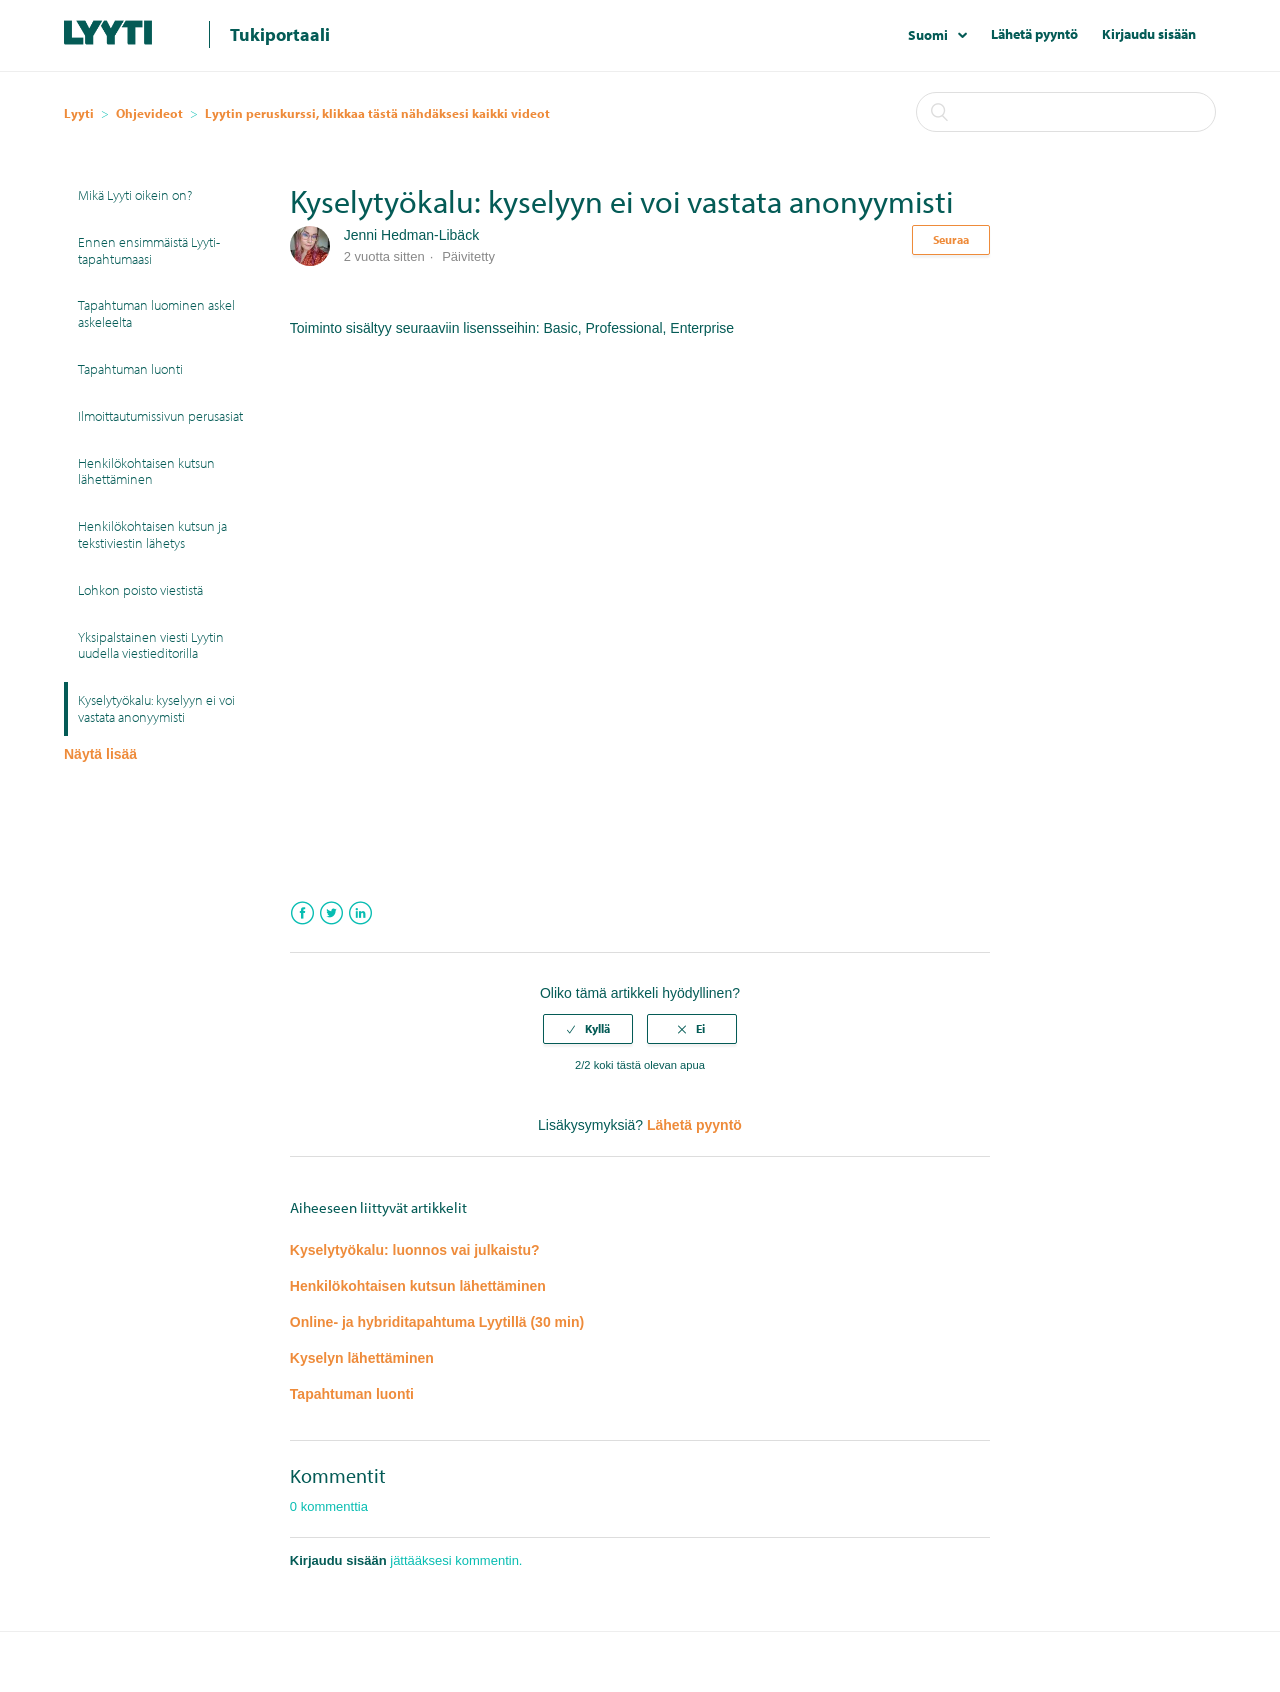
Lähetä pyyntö (1034, 34)
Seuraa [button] (951, 239)
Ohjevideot (149, 113)
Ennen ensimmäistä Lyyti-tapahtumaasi (149, 250)
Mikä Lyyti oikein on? (135, 195)
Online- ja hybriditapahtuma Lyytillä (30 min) (437, 1322)
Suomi (929, 35)
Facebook (302, 913)
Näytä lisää (100, 754)
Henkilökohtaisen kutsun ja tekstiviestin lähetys (152, 534)
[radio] (588, 1029)
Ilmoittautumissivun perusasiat (160, 416)
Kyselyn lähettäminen (362, 1358)
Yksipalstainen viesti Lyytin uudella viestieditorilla (151, 645)
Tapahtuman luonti (130, 369)
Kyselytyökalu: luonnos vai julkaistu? (415, 1250)
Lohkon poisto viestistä (140, 590)
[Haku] (1066, 112)
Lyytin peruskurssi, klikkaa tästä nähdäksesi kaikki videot (377, 113)
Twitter (331, 913)
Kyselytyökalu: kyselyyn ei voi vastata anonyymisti (156, 708)
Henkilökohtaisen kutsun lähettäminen (146, 471)
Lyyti (79, 113)
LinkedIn (360, 913)
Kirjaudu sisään (1149, 34)
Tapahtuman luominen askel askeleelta (156, 313)
